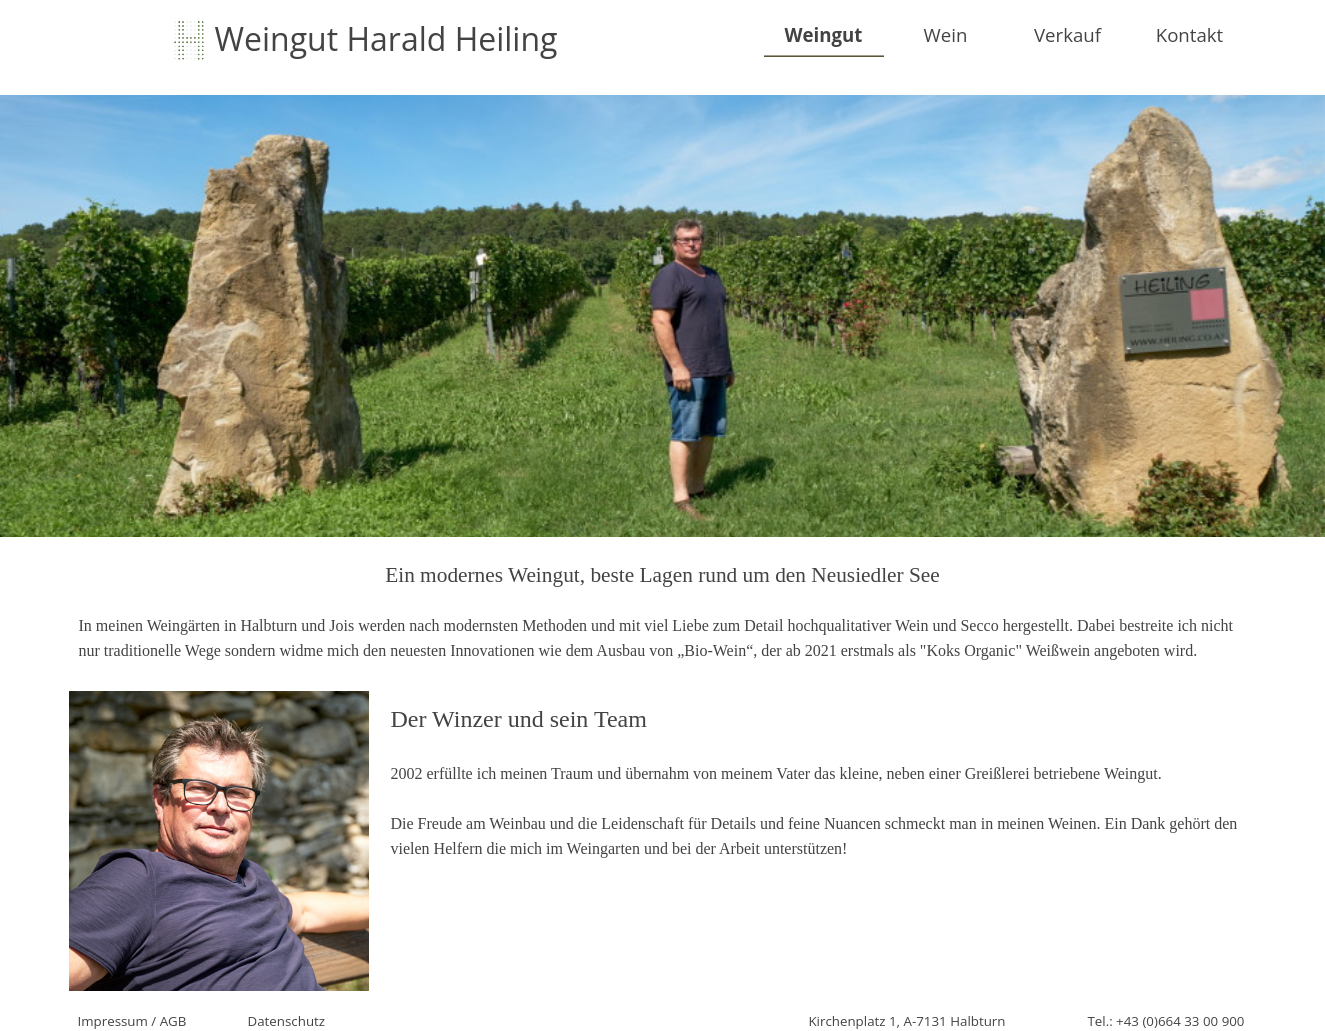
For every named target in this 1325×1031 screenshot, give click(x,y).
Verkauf (1067, 34)
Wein (946, 34)
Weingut (824, 34)
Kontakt (1190, 34)
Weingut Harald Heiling (386, 38)
